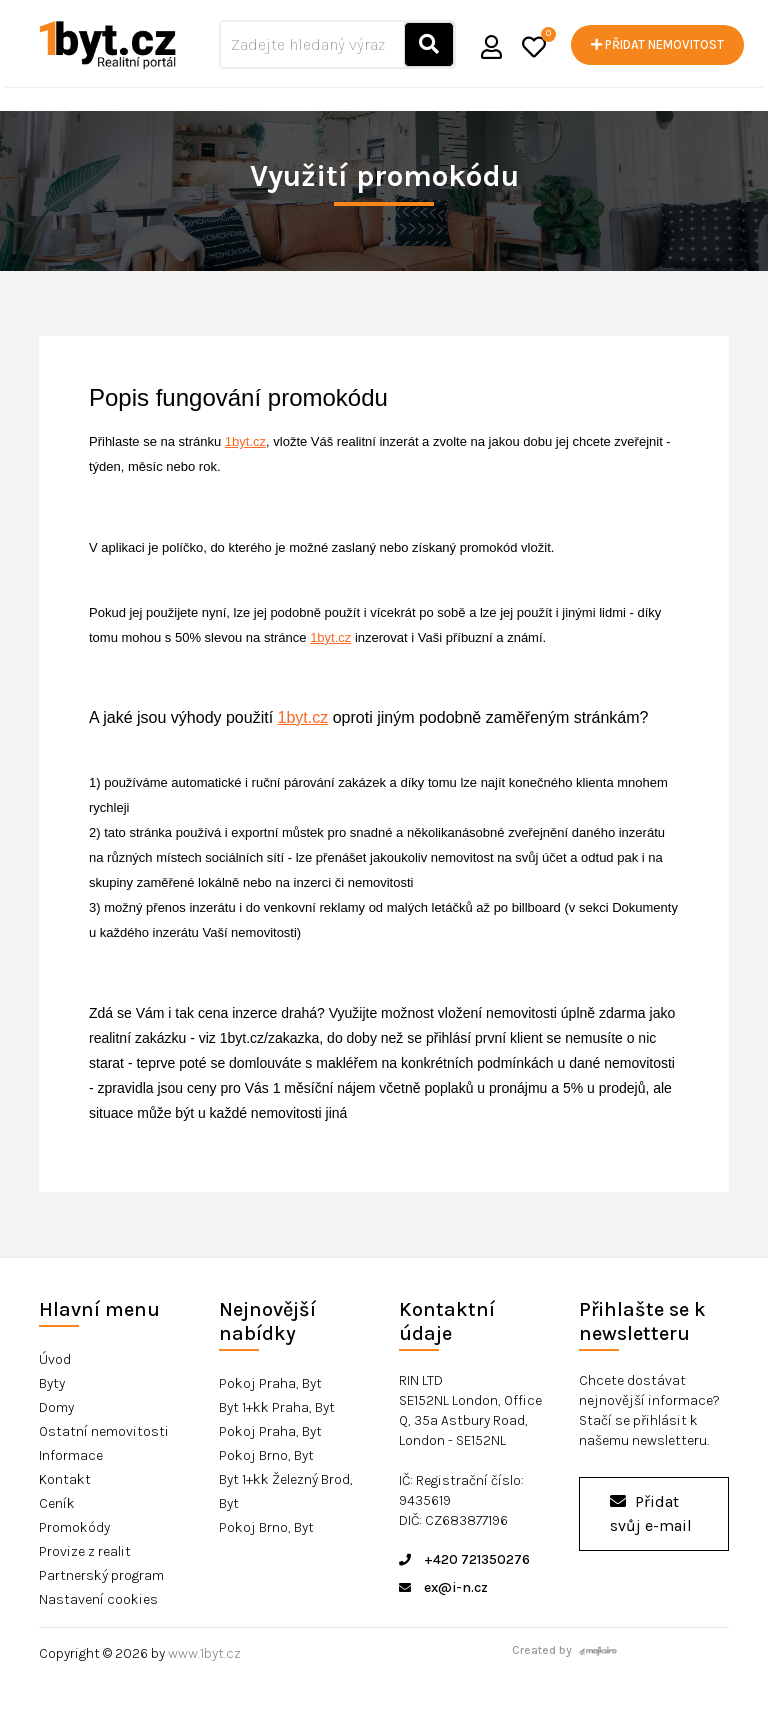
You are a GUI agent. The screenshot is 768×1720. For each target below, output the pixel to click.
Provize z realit (85, 1551)
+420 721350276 (464, 1559)
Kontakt (65, 1479)
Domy (56, 1407)
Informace (71, 1455)
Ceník (57, 1503)
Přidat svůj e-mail (651, 1513)
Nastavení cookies (98, 1599)
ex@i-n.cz (443, 1587)
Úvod (55, 1359)
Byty (52, 1383)
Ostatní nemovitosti (104, 1431)
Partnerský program (101, 1575)
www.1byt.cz (204, 1653)
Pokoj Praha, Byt (270, 1383)
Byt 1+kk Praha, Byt (277, 1407)
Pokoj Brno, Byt (266, 1455)
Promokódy (74, 1527)
